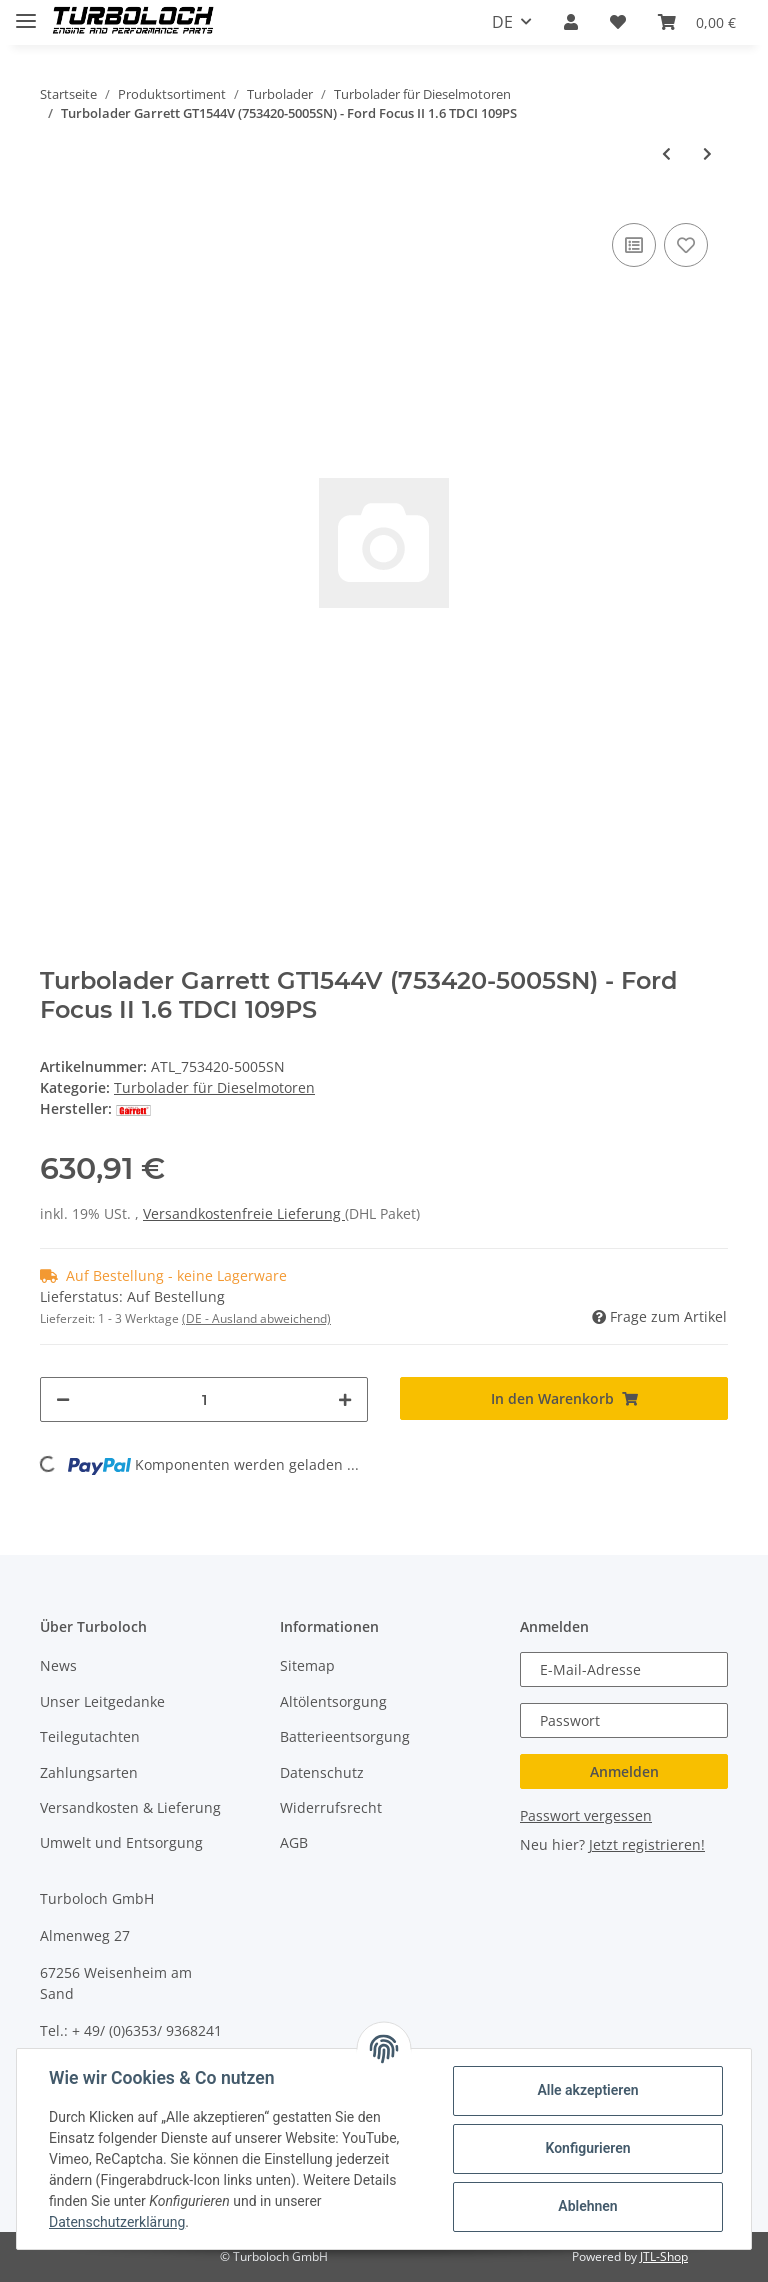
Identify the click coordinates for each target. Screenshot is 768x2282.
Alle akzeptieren (587, 2090)
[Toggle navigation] (26, 12)
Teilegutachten (90, 1736)
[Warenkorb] (697, 22)
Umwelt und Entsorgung (121, 1842)
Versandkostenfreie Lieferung (244, 1213)
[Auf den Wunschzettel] (686, 245)
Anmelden (624, 1771)
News (58, 1665)
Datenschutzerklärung (117, 2222)
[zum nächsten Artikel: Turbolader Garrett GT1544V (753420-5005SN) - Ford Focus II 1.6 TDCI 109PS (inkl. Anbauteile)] (707, 153)
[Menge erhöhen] (345, 1399)
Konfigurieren (587, 2148)
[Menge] (204, 1399)
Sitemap (307, 1665)
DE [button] (502, 22)
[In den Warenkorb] (564, 1398)
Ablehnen (587, 2206)
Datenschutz (322, 1772)
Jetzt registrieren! (647, 1844)
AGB (294, 1842)
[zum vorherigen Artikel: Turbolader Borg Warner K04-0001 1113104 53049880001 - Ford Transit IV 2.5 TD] (666, 153)
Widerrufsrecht (331, 1807)
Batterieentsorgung (345, 1736)
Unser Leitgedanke (102, 1701)
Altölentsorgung (333, 1701)
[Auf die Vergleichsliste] (634, 245)
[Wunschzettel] (618, 22)
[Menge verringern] (63, 1399)
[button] (571, 22)
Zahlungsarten (89, 1772)
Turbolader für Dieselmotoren (214, 1087)
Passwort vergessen (586, 1815)
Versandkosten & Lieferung (130, 1807)
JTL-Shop (664, 2256)
